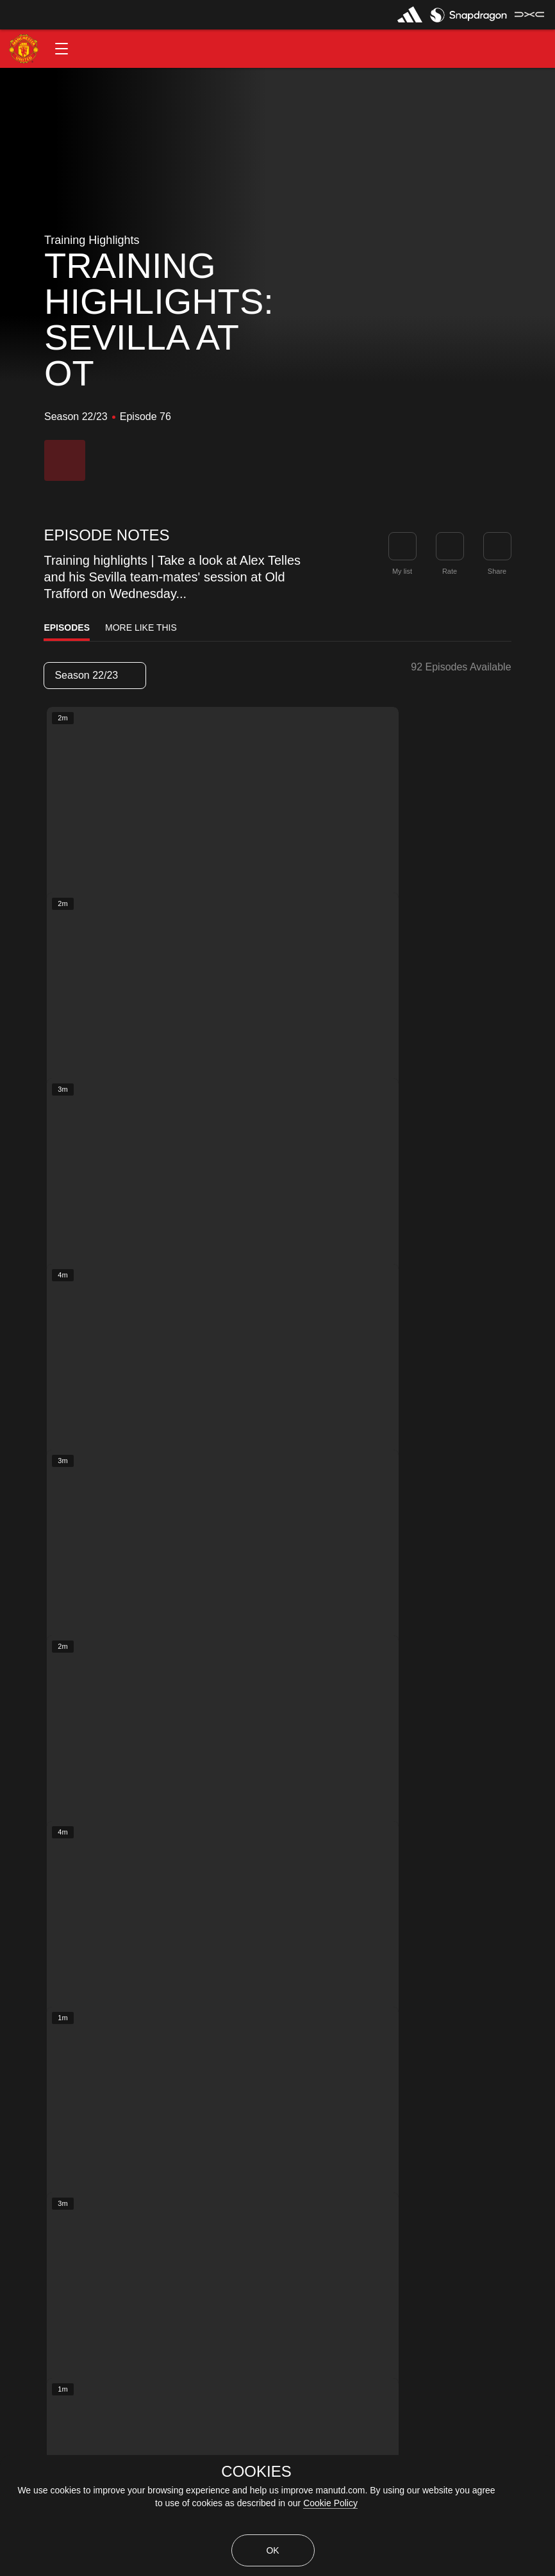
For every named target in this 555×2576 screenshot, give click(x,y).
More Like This (141, 627)
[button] (61, 48)
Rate (449, 571)
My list (402, 571)
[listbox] (95, 675)
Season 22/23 (94, 675)
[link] (497, 546)
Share (497, 571)
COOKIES (256, 2471)
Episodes (67, 627)
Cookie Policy (330, 2503)
